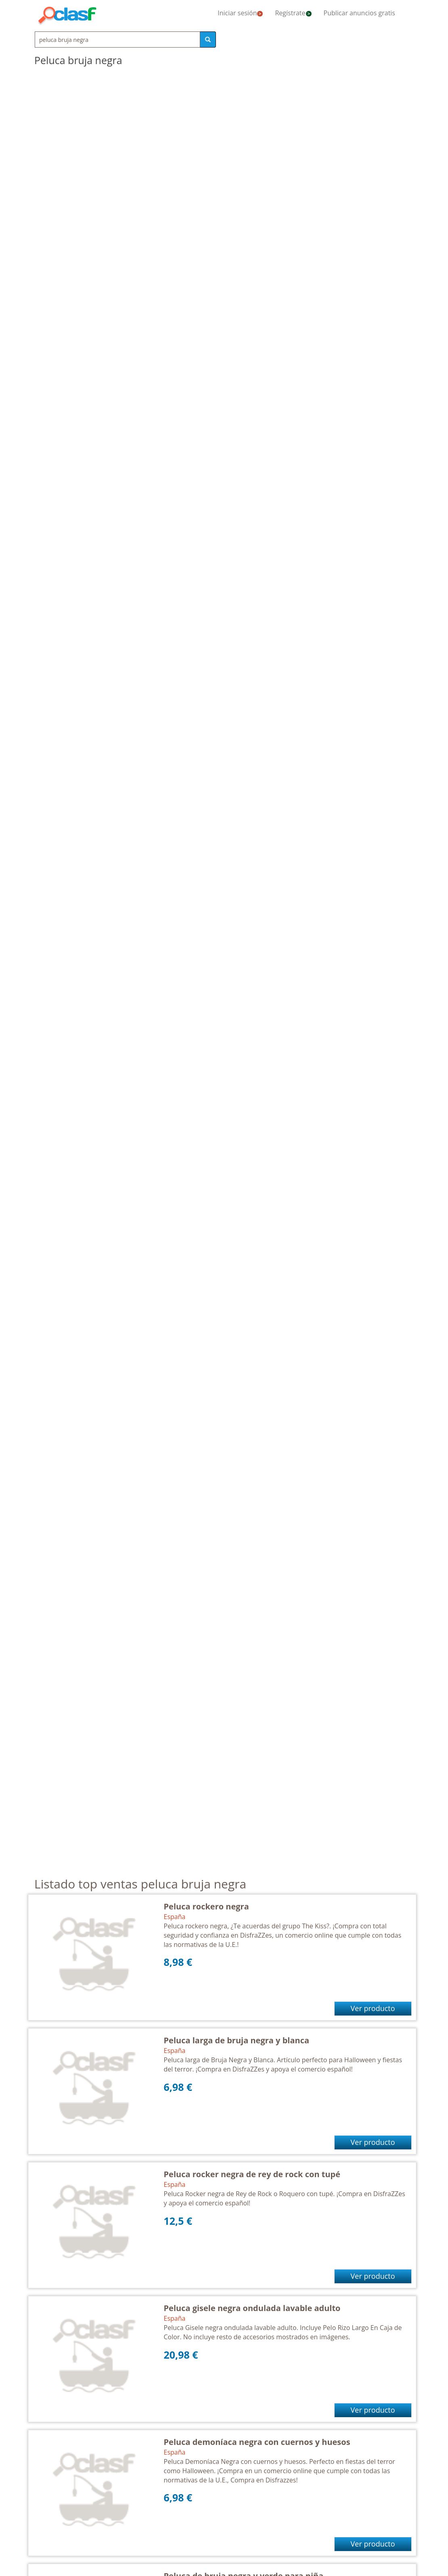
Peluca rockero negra (206, 1906)
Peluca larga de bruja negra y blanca (237, 2040)
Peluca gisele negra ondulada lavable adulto (252, 2308)
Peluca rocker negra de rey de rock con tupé (252, 2174)
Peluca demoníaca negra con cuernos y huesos (257, 2441)
